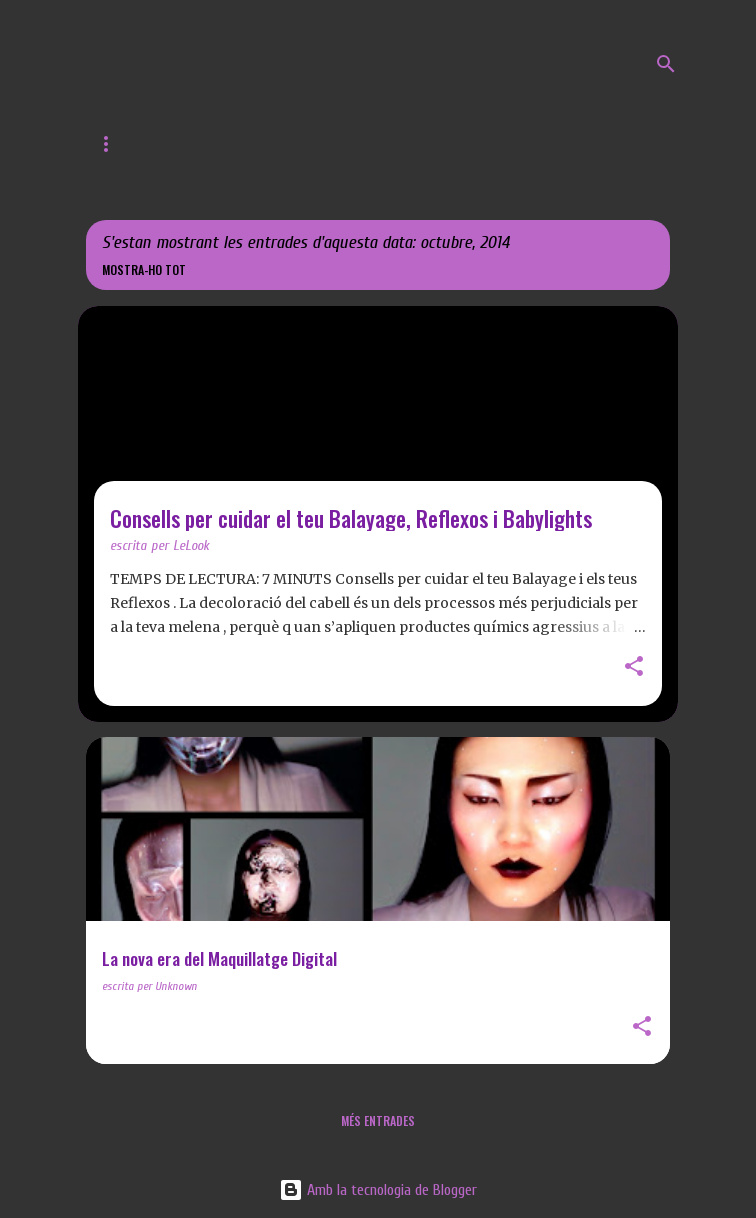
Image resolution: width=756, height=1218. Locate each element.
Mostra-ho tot (144, 269)
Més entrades (378, 1120)
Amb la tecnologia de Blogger (378, 1190)
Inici (110, 144)
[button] (634, 668)
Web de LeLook (223, 144)
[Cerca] (666, 64)
